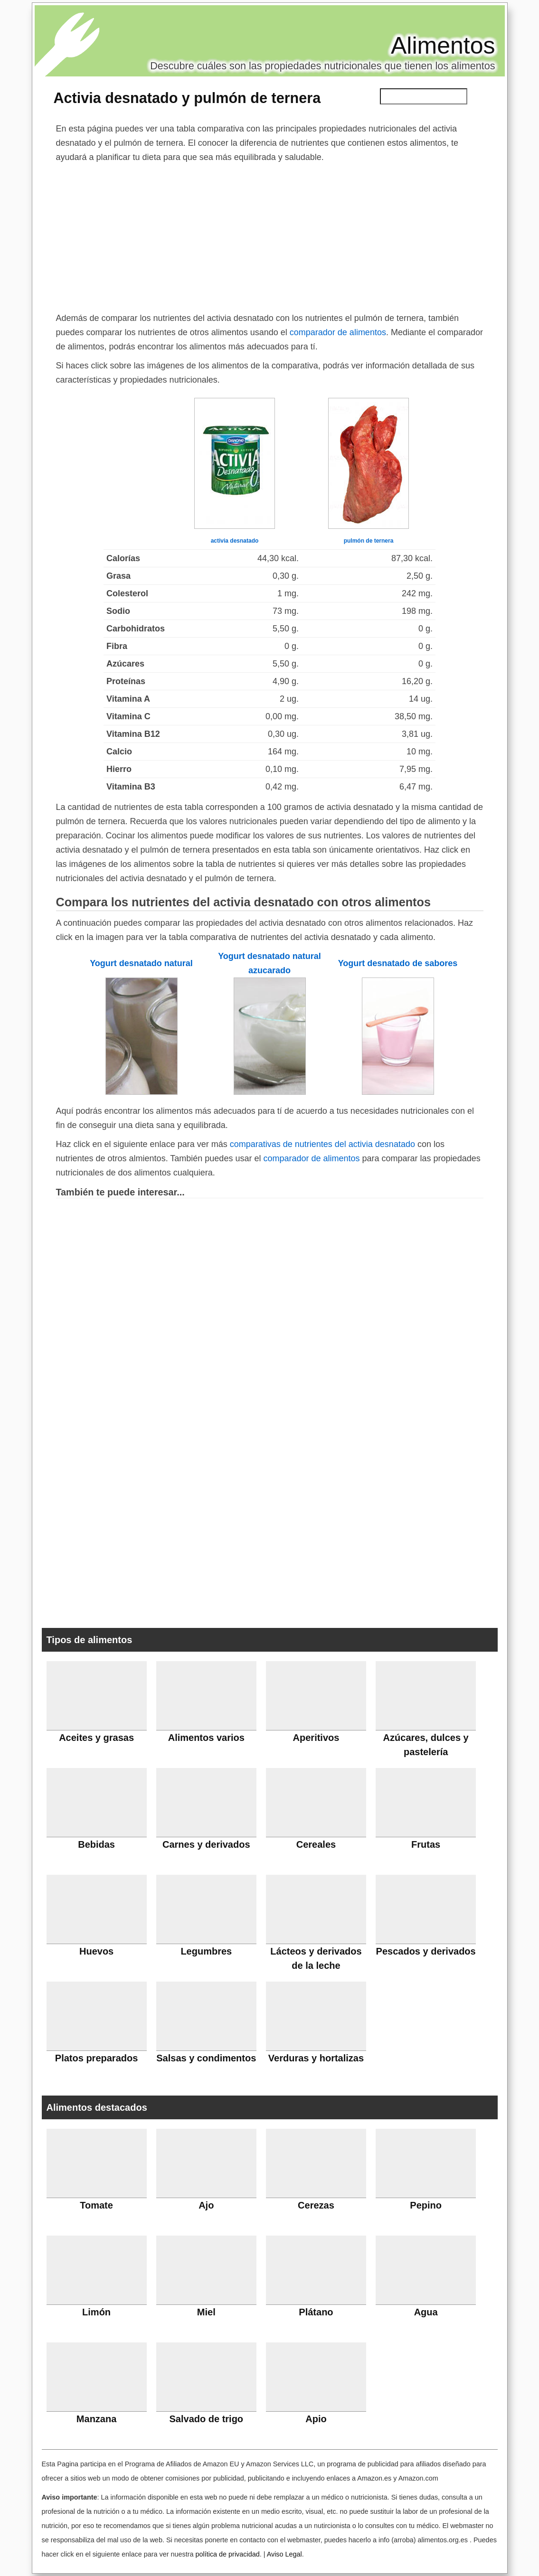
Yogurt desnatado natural (141, 963)
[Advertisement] (269, 235)
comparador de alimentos (338, 332)
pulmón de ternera (369, 540)
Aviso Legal (284, 2554)
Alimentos (443, 45)
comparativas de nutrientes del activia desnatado (322, 1144)
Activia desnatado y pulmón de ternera (187, 98)
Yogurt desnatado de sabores (398, 963)
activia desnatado (235, 540)
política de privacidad (227, 2554)
